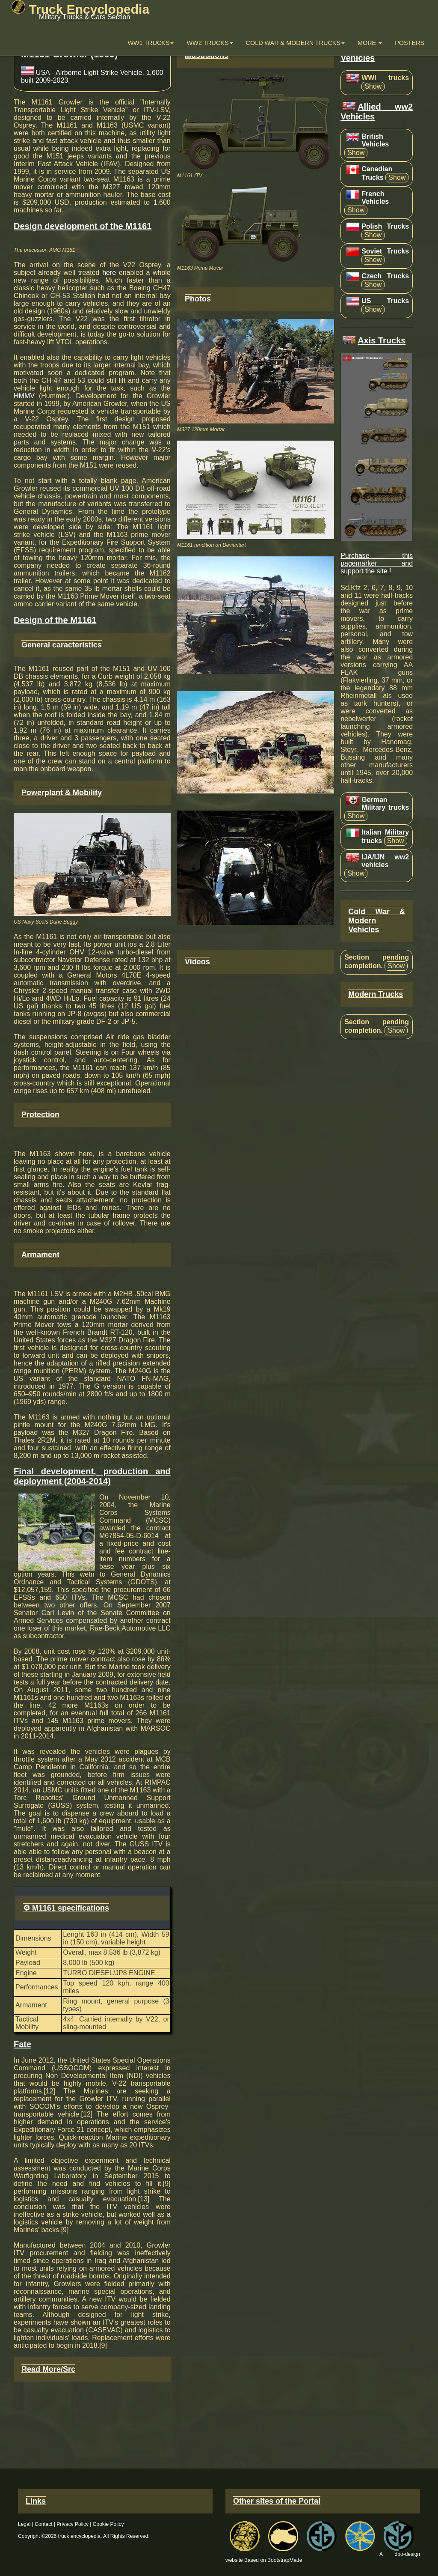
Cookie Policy (108, 2524)
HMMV (24, 396)
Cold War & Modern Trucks (295, 42)
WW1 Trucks (150, 42)
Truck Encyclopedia (80, 9)
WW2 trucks (209, 42)
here (109, 272)
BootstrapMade (284, 2560)
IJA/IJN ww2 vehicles (385, 860)
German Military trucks (385, 803)
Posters (409, 42)
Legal (24, 2524)
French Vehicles (375, 197)
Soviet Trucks (385, 251)
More (370, 42)
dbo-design (407, 2554)
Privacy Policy (72, 2524)
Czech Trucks (385, 276)
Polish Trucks (385, 226)
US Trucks (385, 300)
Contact (43, 2524)
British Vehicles (375, 140)
